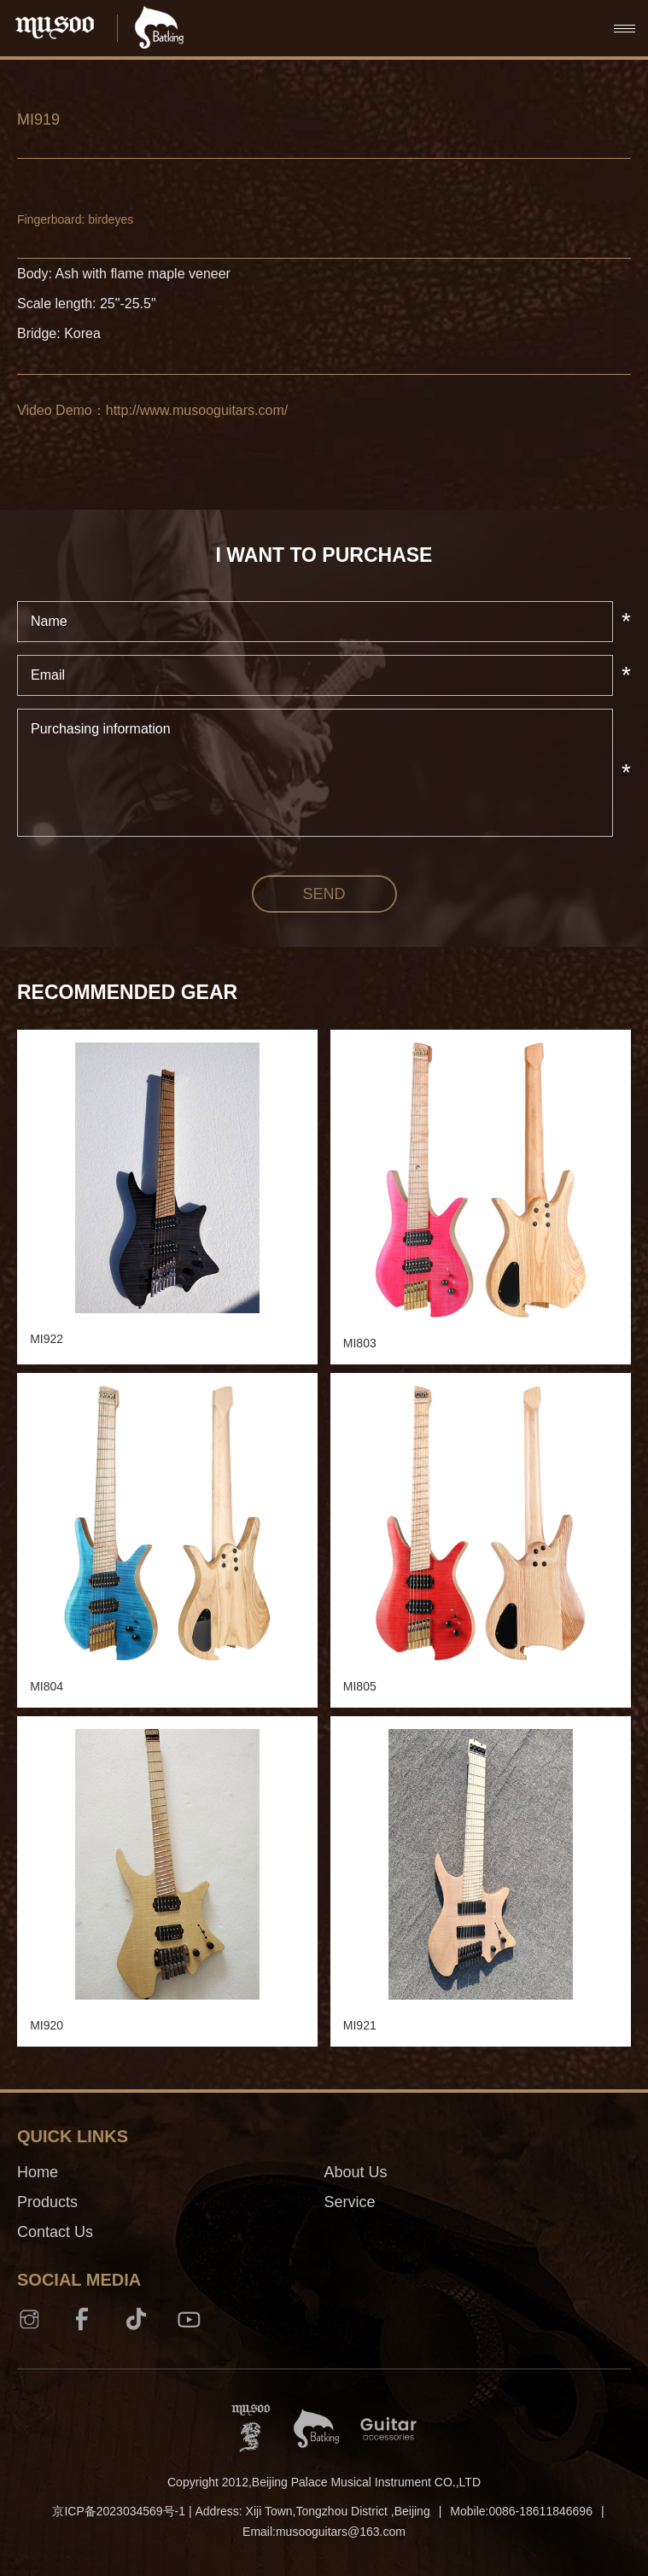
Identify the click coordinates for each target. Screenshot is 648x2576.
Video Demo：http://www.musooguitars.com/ (152, 410)
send (323, 893)
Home (37, 2172)
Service (350, 2202)
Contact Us (55, 2231)
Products (47, 2202)
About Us (356, 2172)
